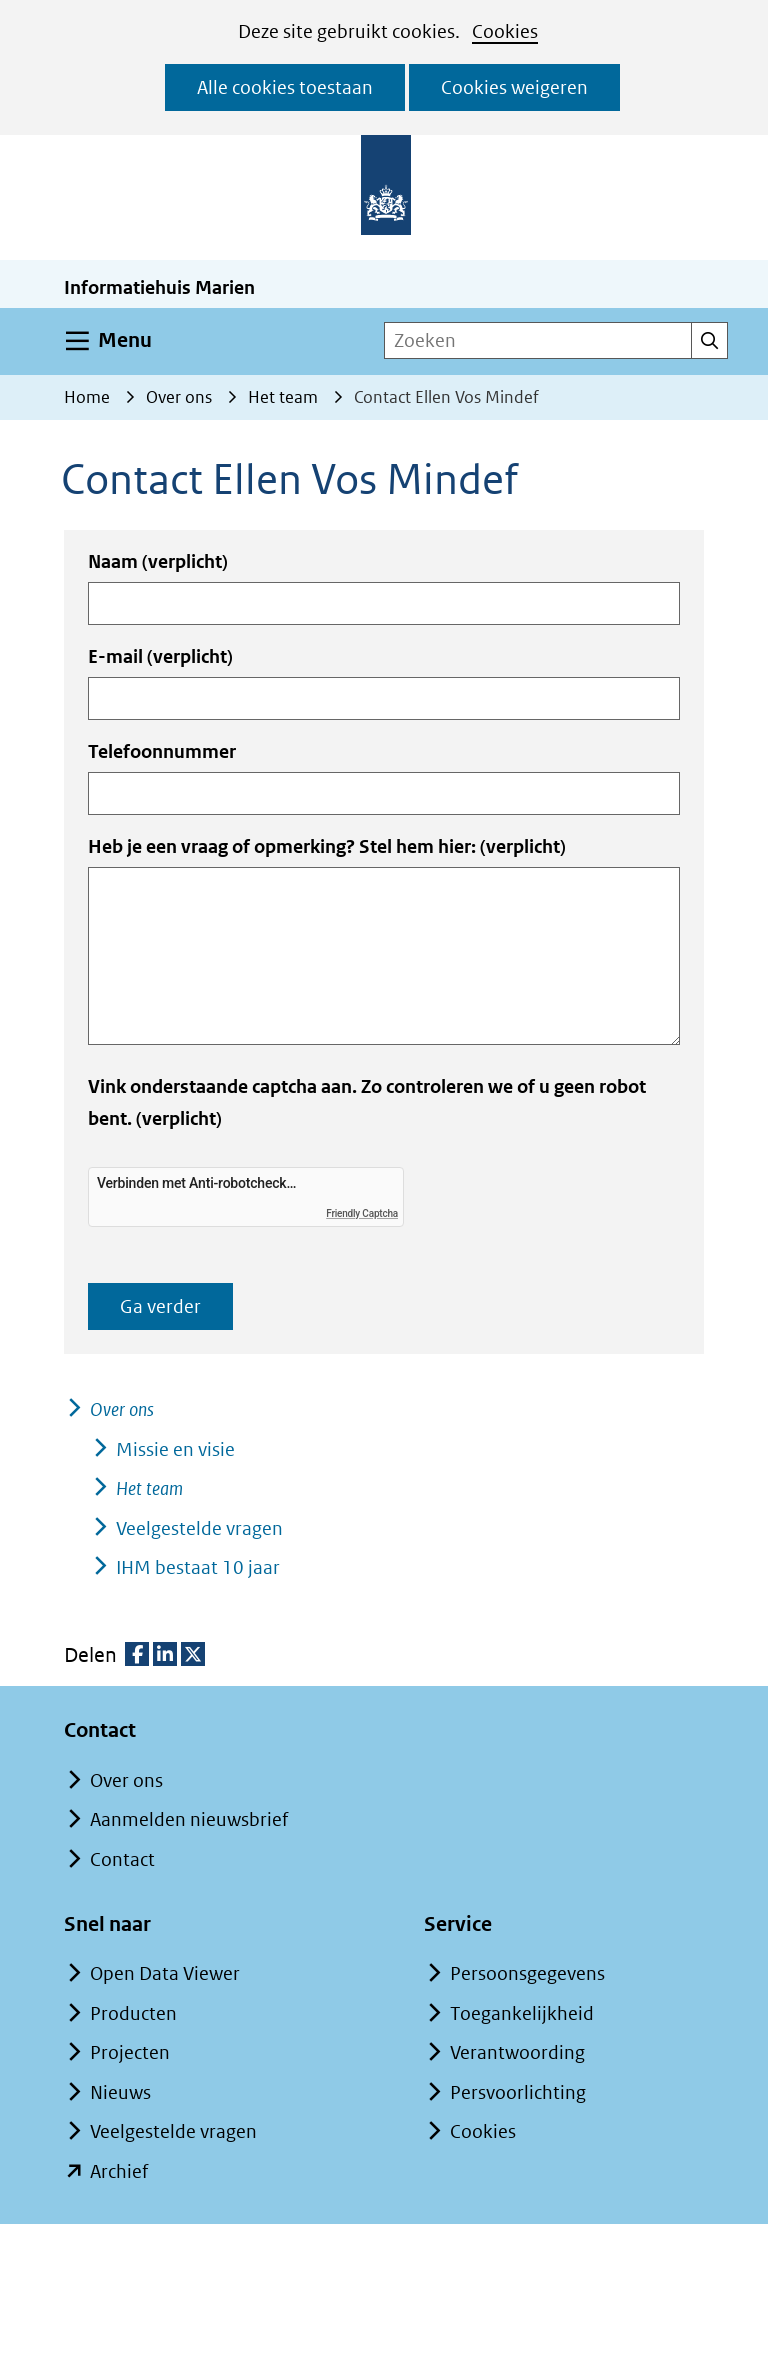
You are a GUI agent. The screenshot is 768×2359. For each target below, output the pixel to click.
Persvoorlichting (518, 2092)
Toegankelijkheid (522, 2013)
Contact (122, 1859)
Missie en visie (175, 1449)
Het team (149, 1488)
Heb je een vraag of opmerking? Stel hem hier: (327, 846)
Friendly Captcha (362, 1213)
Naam (158, 561)
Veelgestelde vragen (199, 1528)
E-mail (160, 656)
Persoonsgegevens (527, 1973)
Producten (133, 2013)
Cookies (505, 31)
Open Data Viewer (165, 1973)
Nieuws (120, 2092)
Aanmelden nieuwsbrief (189, 1819)
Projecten (130, 2052)
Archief (119, 2171)
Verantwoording (517, 2052)
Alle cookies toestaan (285, 87)
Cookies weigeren (514, 87)
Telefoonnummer (162, 751)
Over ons (122, 1409)
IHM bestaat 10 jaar (198, 1567)
